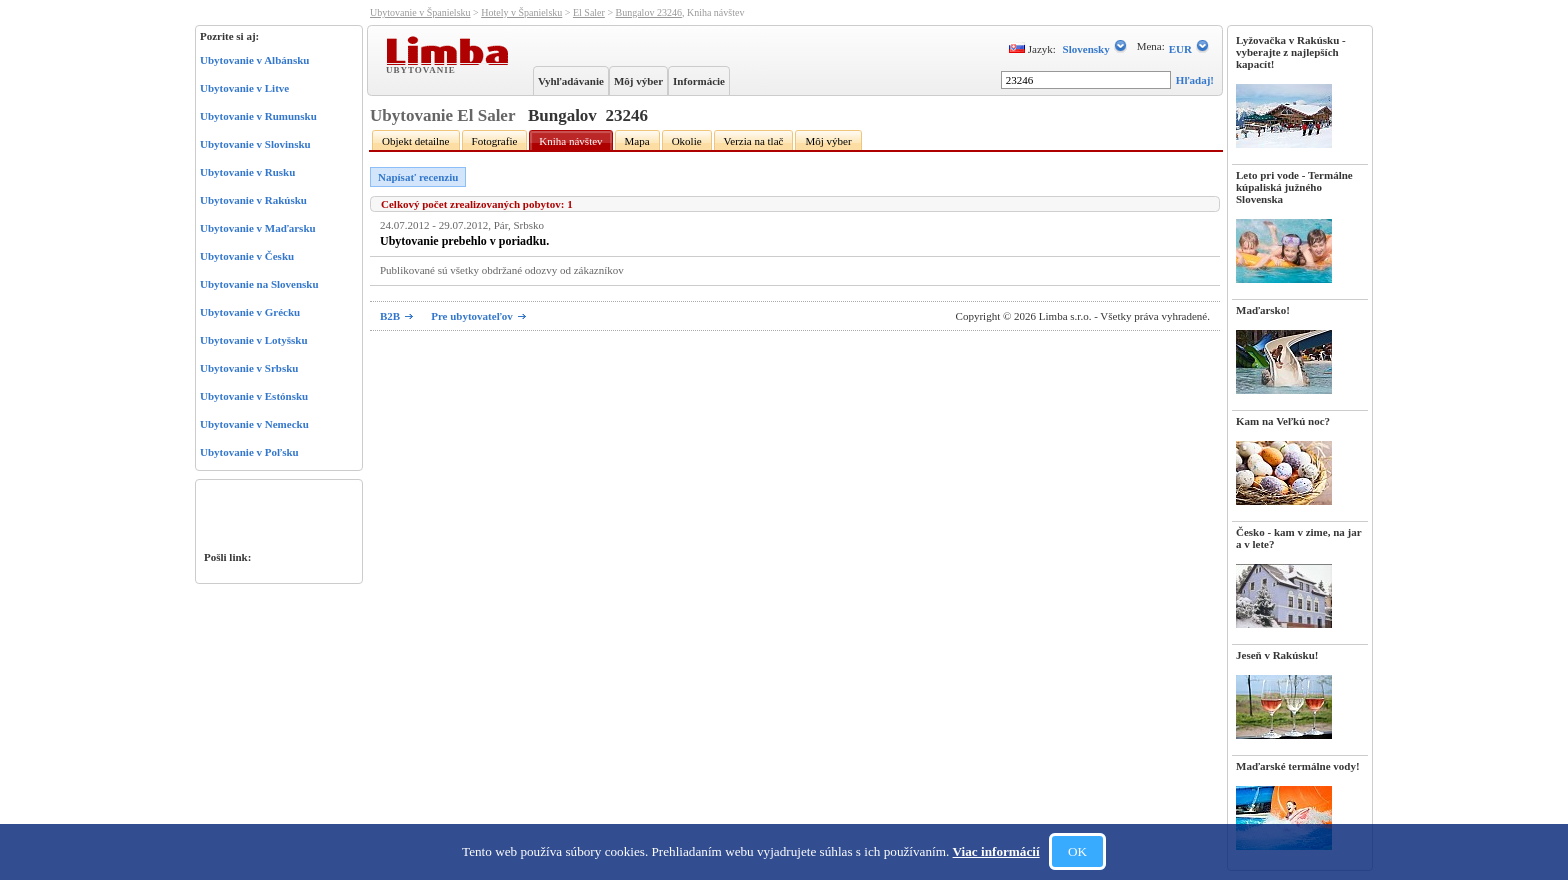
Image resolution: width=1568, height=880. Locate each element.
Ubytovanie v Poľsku (249, 452)
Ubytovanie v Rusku (247, 172)
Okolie (687, 141)
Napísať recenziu (418, 177)
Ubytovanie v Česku (247, 256)
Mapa (637, 141)
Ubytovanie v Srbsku (249, 368)
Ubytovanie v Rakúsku (253, 200)
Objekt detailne (416, 141)
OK (1077, 851)
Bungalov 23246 (649, 12)
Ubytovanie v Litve (244, 88)
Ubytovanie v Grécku (250, 312)
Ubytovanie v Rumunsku (258, 116)
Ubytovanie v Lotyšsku (254, 340)
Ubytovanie (423, 69)
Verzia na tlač (754, 141)
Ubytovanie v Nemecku (254, 424)
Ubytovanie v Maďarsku (258, 228)
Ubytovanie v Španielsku (420, 12)
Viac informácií (996, 851)
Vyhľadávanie (571, 81)
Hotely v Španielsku (521, 12)
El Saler (589, 12)
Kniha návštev (570, 141)
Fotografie (495, 141)
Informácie (699, 81)
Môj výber (638, 81)
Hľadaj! (1195, 80)
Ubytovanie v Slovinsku (255, 144)
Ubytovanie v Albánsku (254, 60)
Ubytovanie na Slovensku (259, 284)
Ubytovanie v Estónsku (254, 396)
